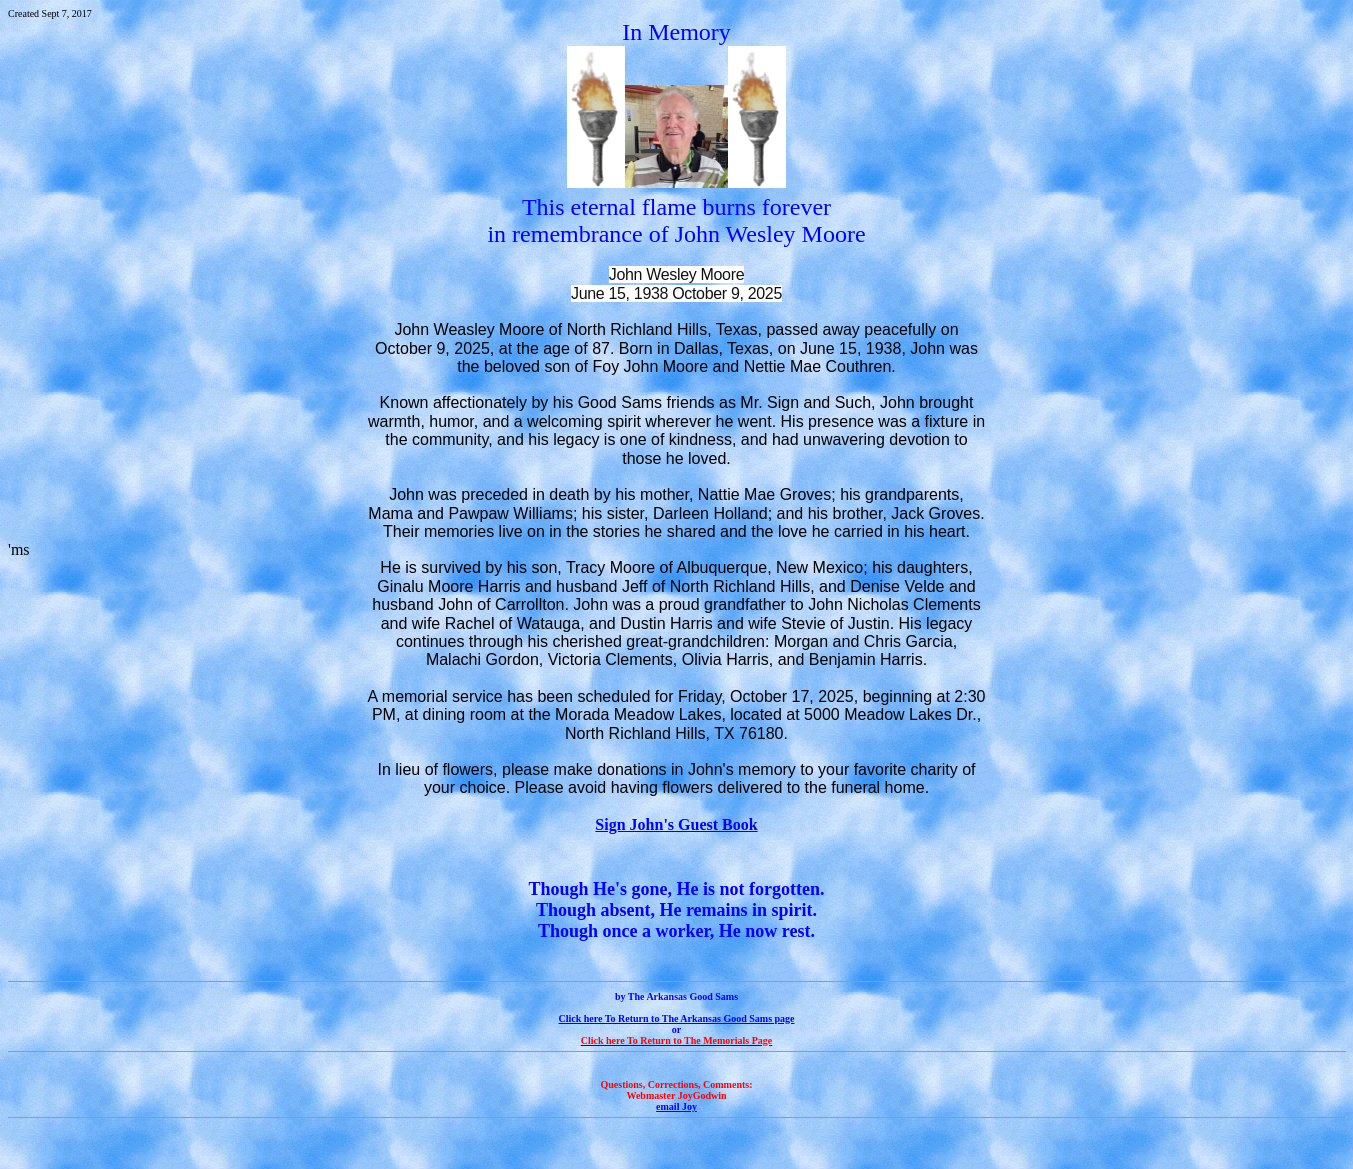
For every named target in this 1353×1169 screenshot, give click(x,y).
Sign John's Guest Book (676, 824)
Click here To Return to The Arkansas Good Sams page (676, 1018)
